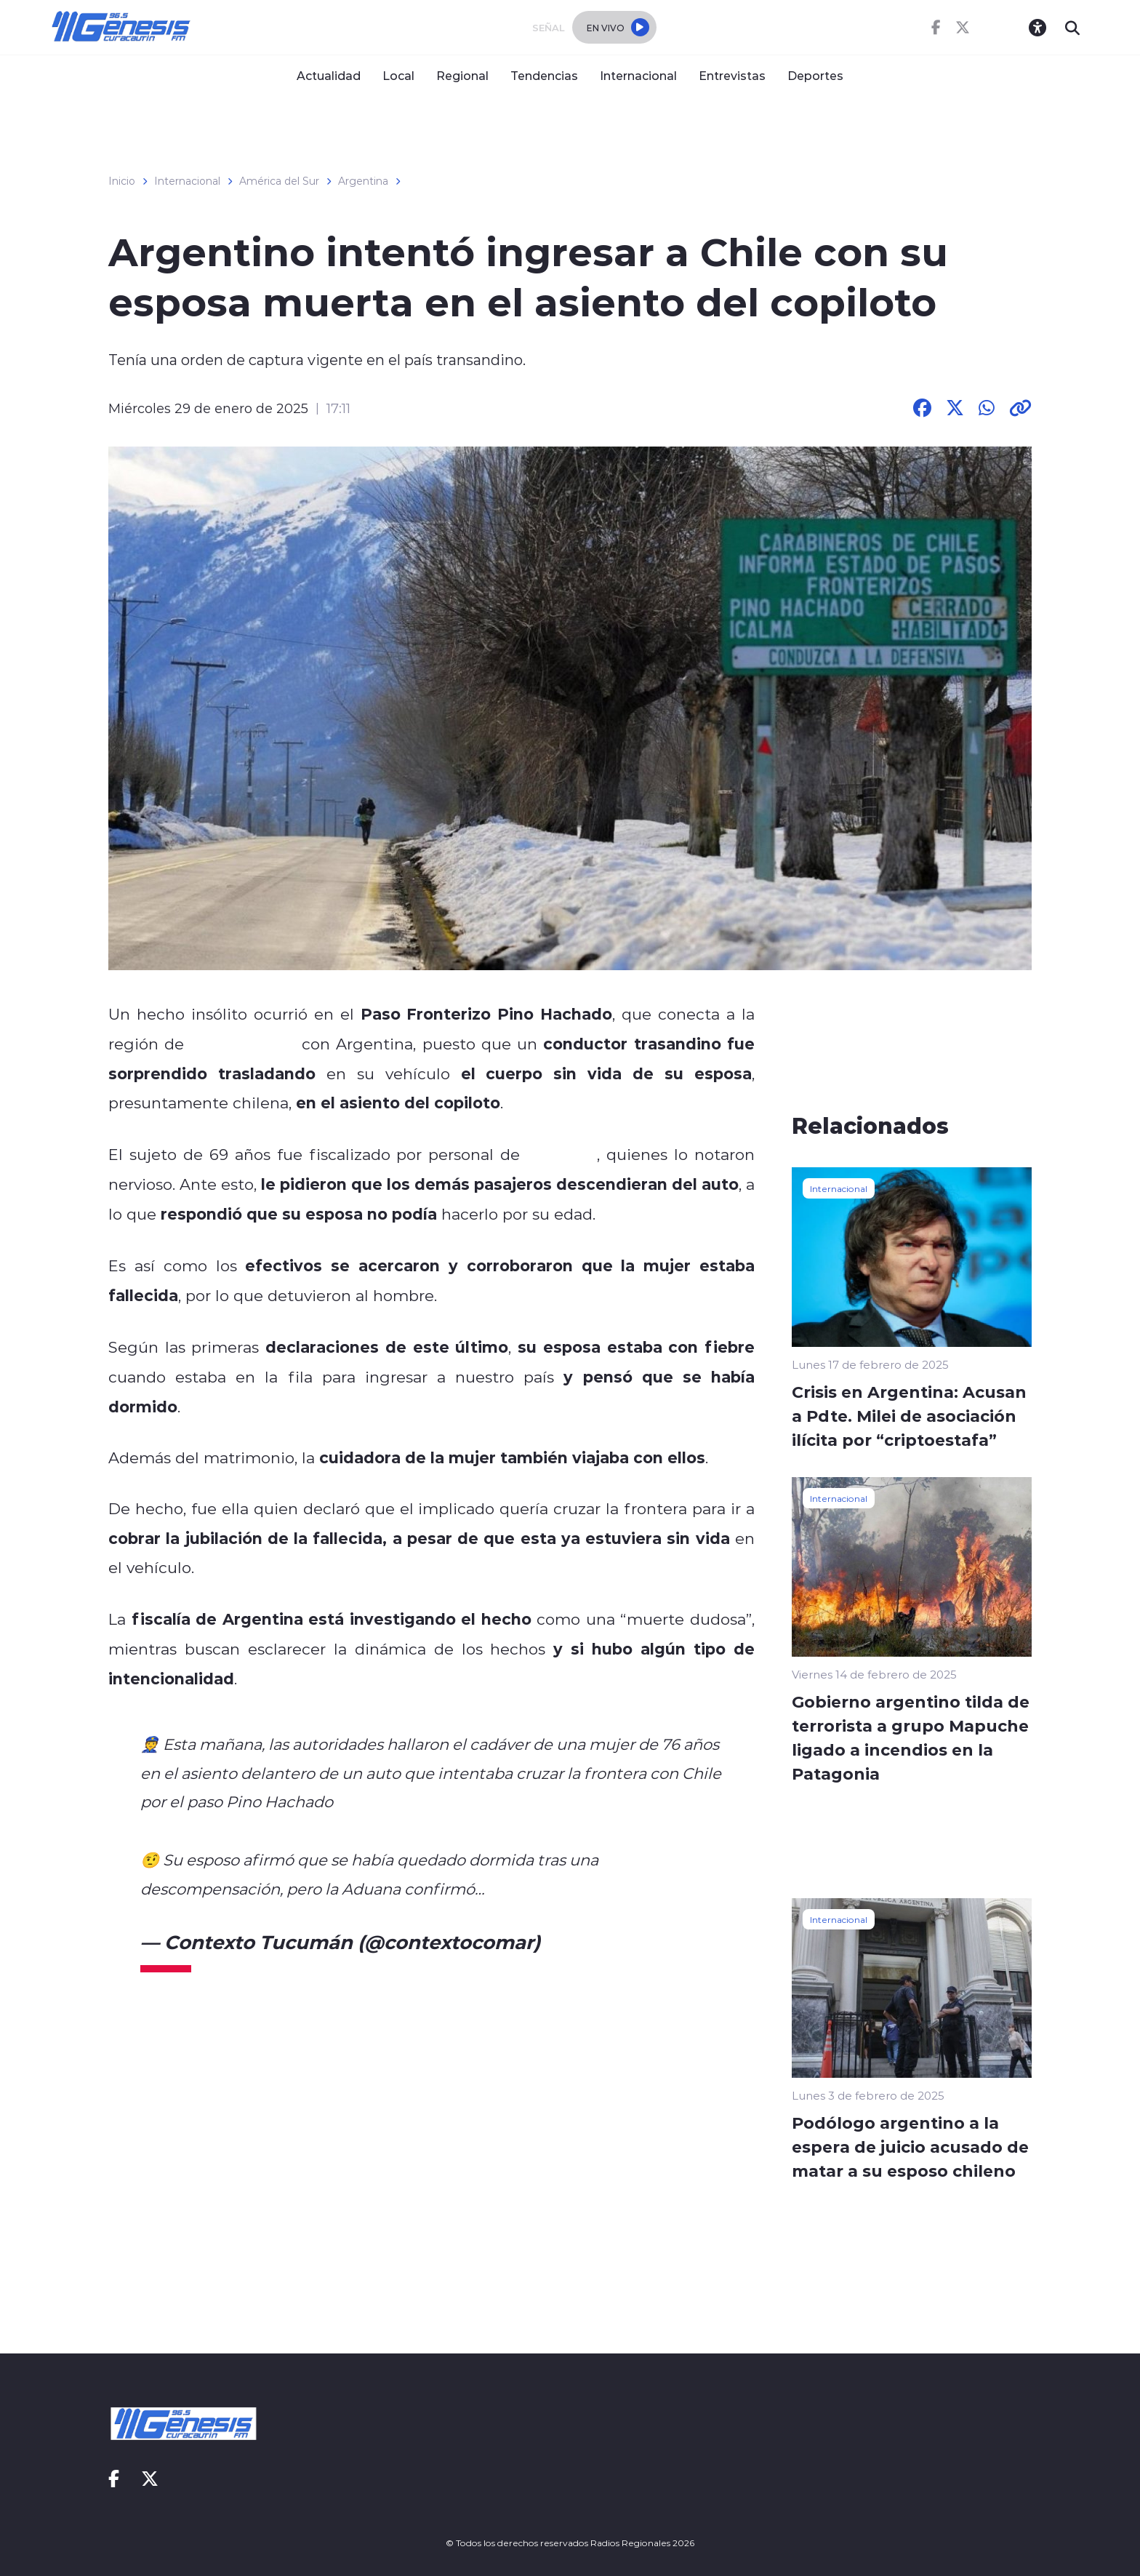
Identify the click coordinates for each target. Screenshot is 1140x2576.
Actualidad (329, 75)
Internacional (638, 75)
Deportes (815, 75)
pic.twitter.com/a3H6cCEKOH (603, 1889)
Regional (462, 75)
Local (398, 75)
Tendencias (544, 75)
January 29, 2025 (625, 1941)
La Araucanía (243, 1043)
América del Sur (279, 181)
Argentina (363, 181)
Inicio (121, 181)
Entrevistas (732, 75)
